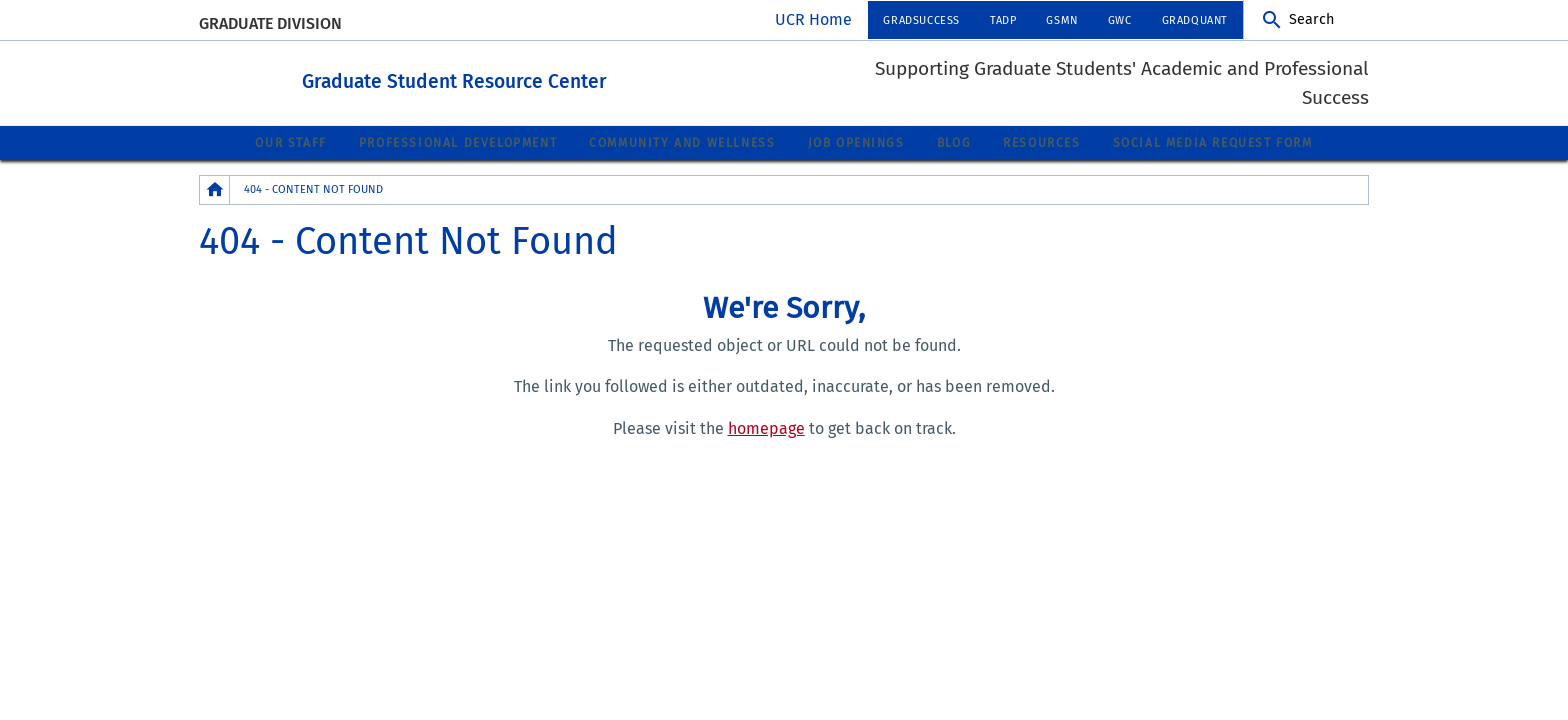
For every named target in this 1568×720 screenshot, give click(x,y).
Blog (954, 142)
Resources (1041, 142)
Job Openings (856, 142)
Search (1311, 19)
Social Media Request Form (1213, 142)
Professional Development (458, 142)
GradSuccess (921, 20)
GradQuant (1195, 20)
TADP (1003, 20)
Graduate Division (270, 23)
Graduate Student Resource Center (546, 78)
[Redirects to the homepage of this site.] (215, 188)
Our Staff (290, 142)
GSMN (1061, 20)
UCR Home (813, 19)
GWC (1120, 20)
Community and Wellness (682, 142)
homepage (766, 427)
